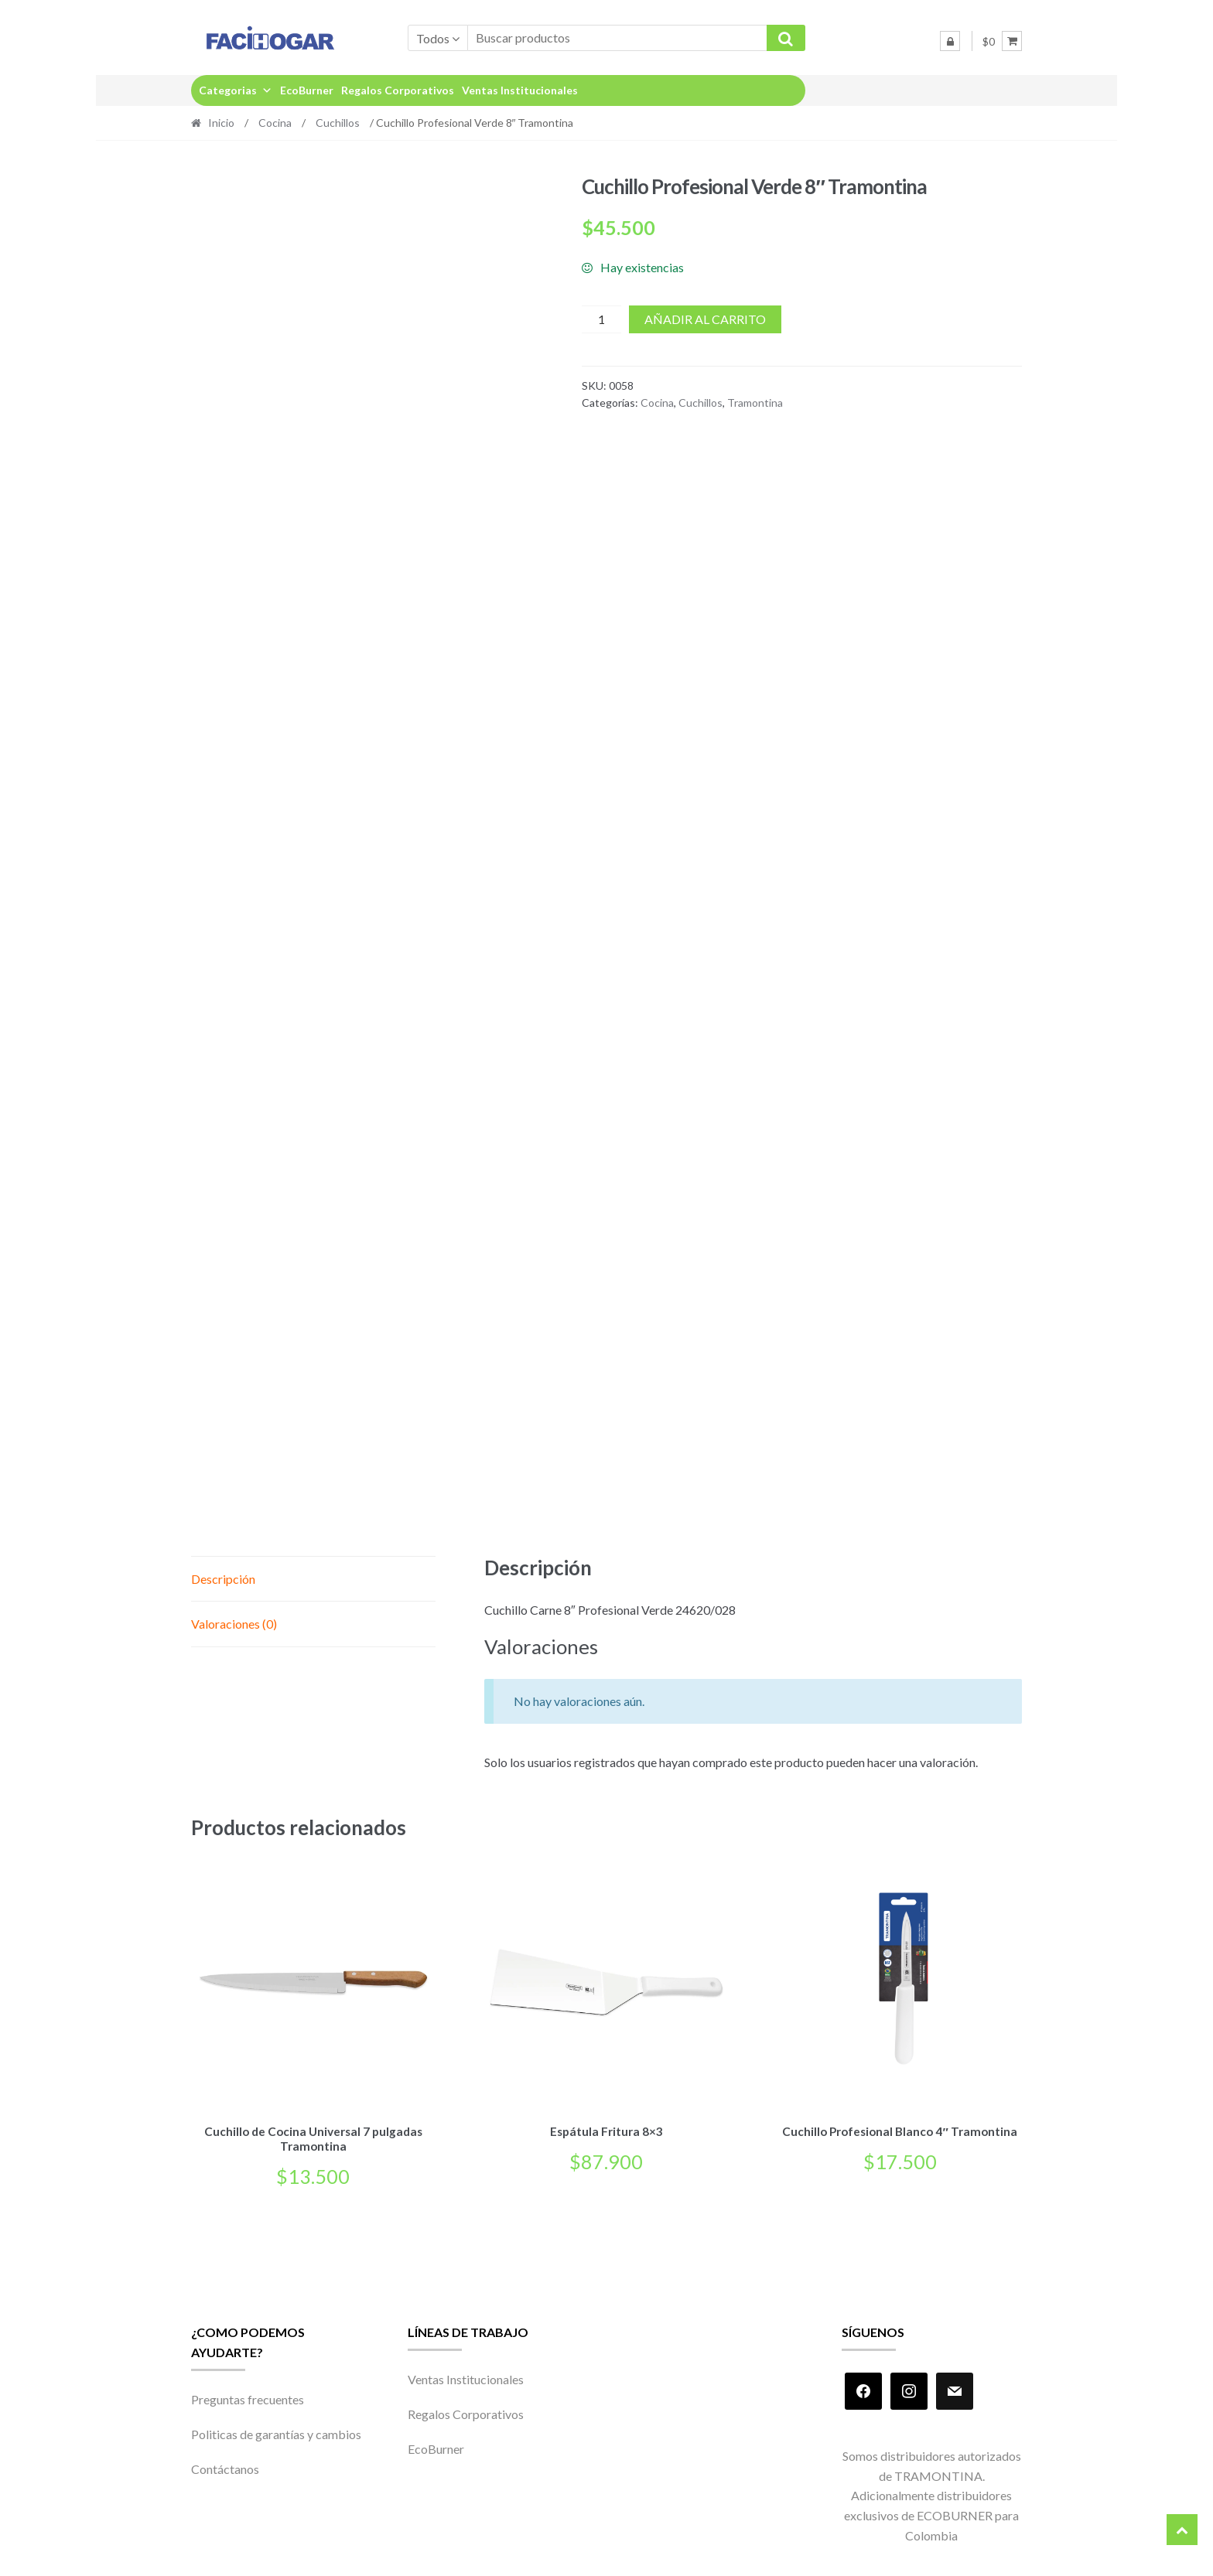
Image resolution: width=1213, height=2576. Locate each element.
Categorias (235, 90)
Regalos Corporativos (397, 90)
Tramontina (755, 402)
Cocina (275, 122)
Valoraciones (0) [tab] (234, 1623)
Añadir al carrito (705, 319)
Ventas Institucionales (520, 90)
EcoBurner (306, 90)
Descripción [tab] (223, 1578)
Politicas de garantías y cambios (276, 2431)
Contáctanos (225, 2466)
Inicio (221, 122)
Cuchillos (338, 122)
